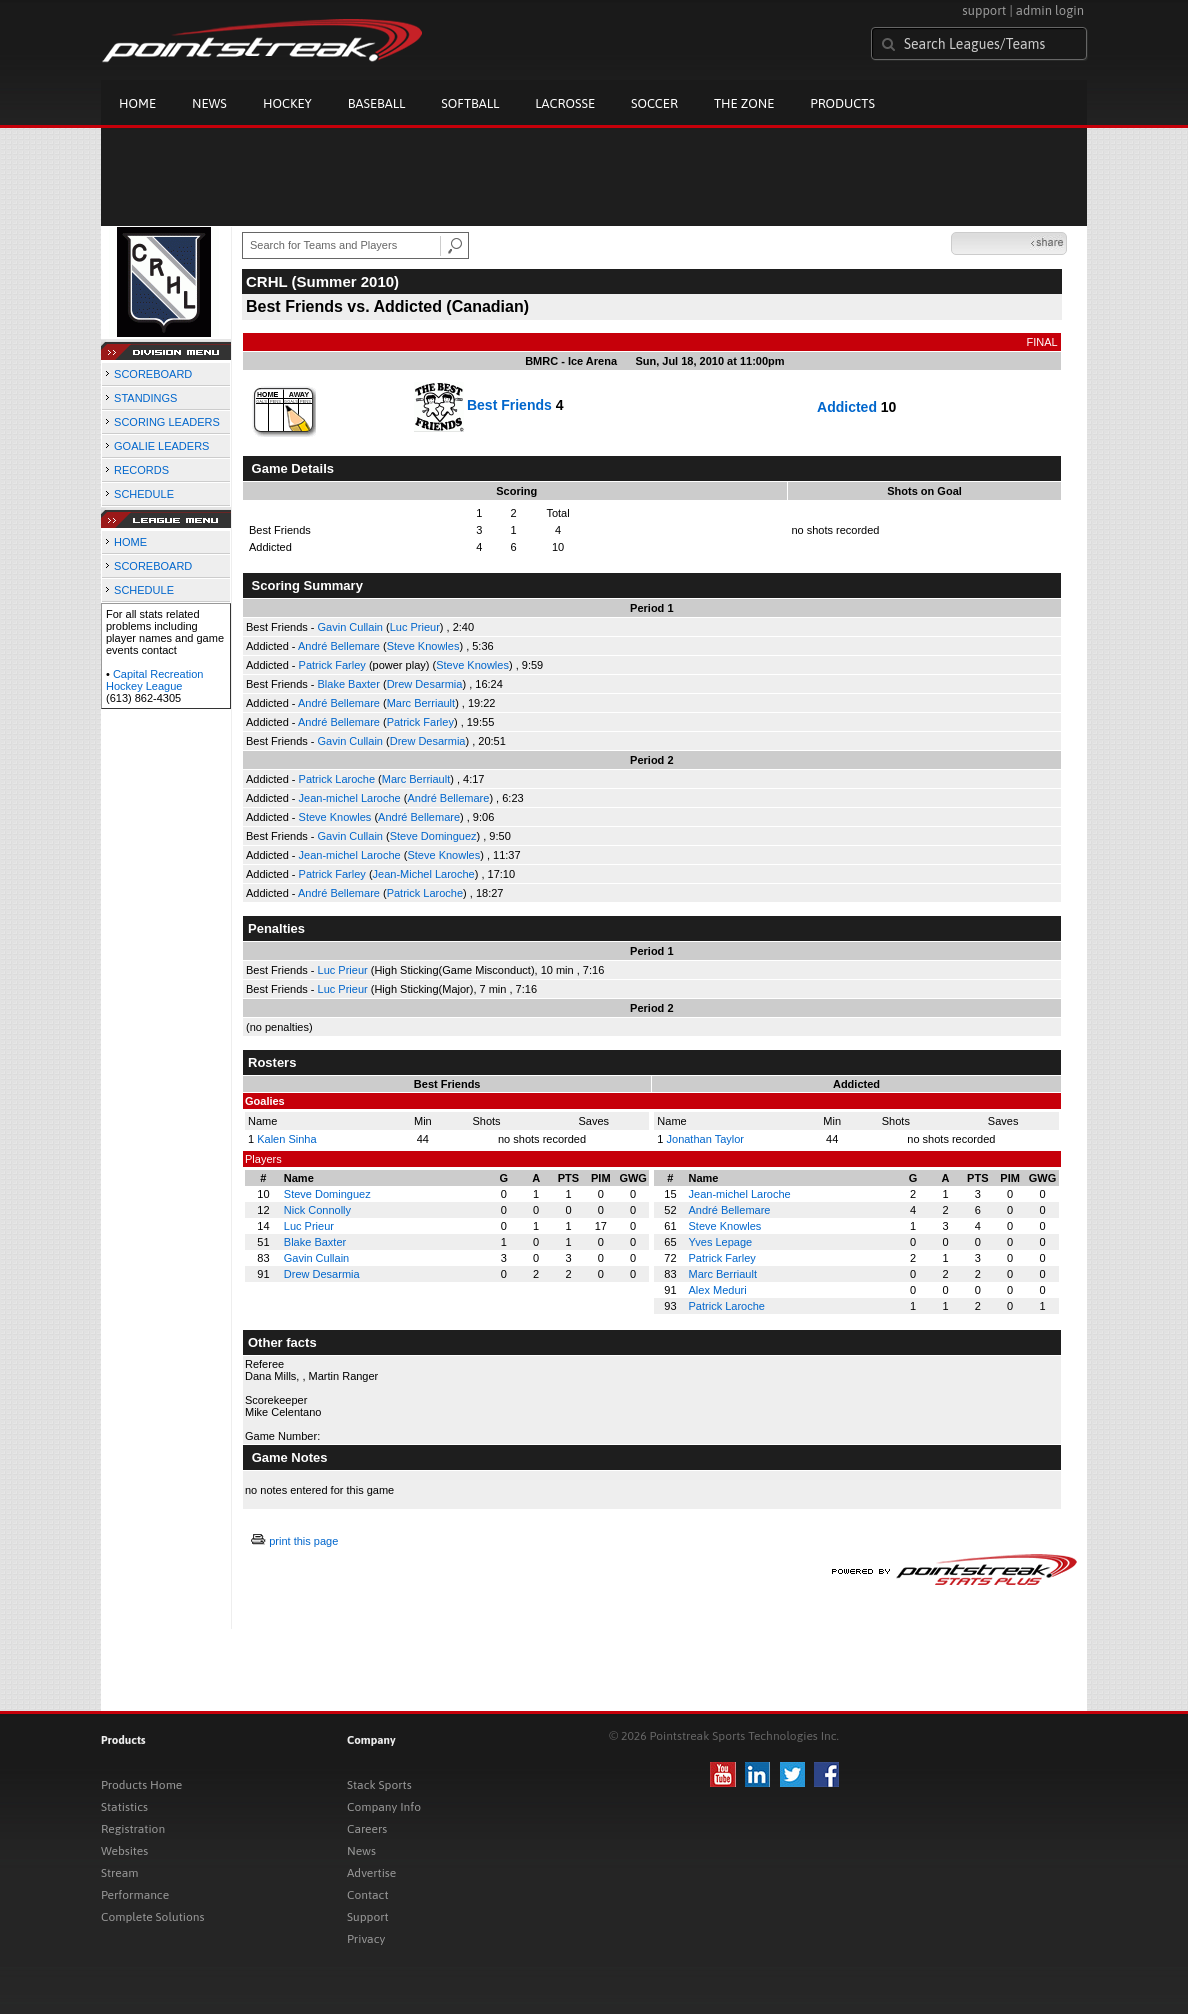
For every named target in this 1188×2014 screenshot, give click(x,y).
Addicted (847, 407)
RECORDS (141, 470)
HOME (130, 542)
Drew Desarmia (425, 684)
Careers (367, 1829)
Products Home (141, 1785)
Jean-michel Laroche (350, 798)
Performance (135, 1895)
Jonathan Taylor (705, 1139)
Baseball (377, 103)
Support (368, 1917)
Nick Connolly (317, 1210)
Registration (133, 1829)
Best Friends (509, 404)
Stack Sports (379, 1785)
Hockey (287, 103)
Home (137, 103)
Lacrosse (565, 103)
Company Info (384, 1807)
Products (842, 103)
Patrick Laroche (337, 779)
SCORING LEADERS (167, 422)
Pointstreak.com (262, 42)
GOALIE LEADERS (161, 446)
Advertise (371, 1873)
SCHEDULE (144, 494)
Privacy (366, 1939)
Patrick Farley (332, 665)
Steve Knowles (423, 646)
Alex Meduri (718, 1290)
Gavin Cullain (350, 627)
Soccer (654, 103)
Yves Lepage (721, 1242)
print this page (303, 1541)
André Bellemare (339, 646)
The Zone (744, 103)
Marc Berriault (421, 703)
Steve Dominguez (433, 836)
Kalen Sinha (286, 1139)
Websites (124, 1851)
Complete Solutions (152, 1917)
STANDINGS (145, 398)
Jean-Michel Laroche (424, 874)
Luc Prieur (415, 627)
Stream (119, 1873)
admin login (1050, 10)
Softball (470, 103)
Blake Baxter (349, 684)
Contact (368, 1895)
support (984, 10)
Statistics (124, 1807)
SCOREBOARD (153, 374)
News (209, 103)
